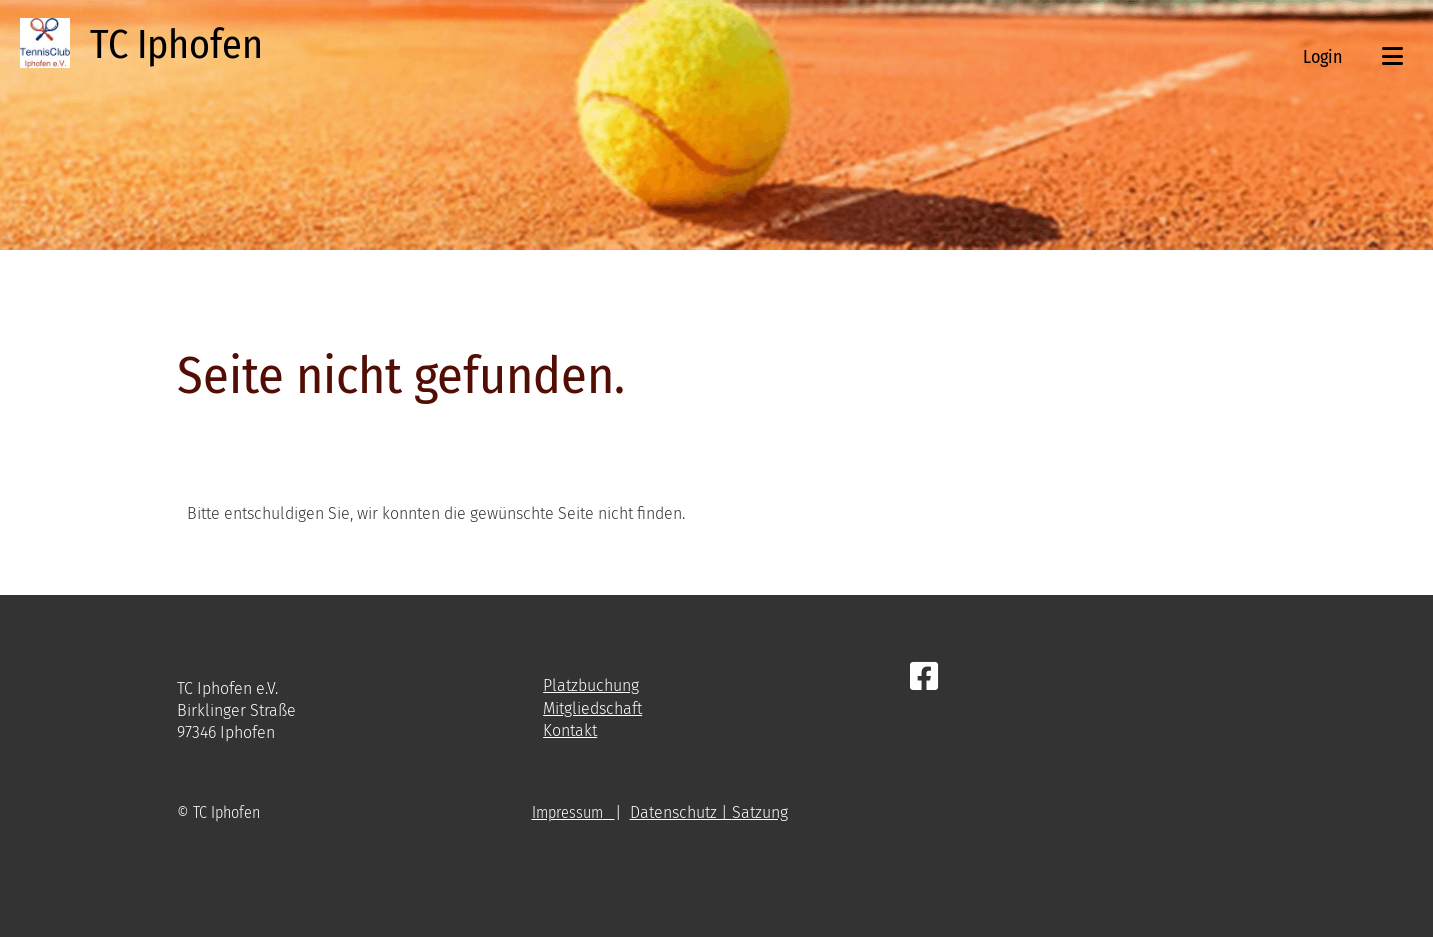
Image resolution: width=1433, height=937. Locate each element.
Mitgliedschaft (592, 708)
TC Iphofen (176, 45)
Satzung (760, 812)
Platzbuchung (591, 685)
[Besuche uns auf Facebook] (924, 677)
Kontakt (570, 730)
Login (1322, 57)
